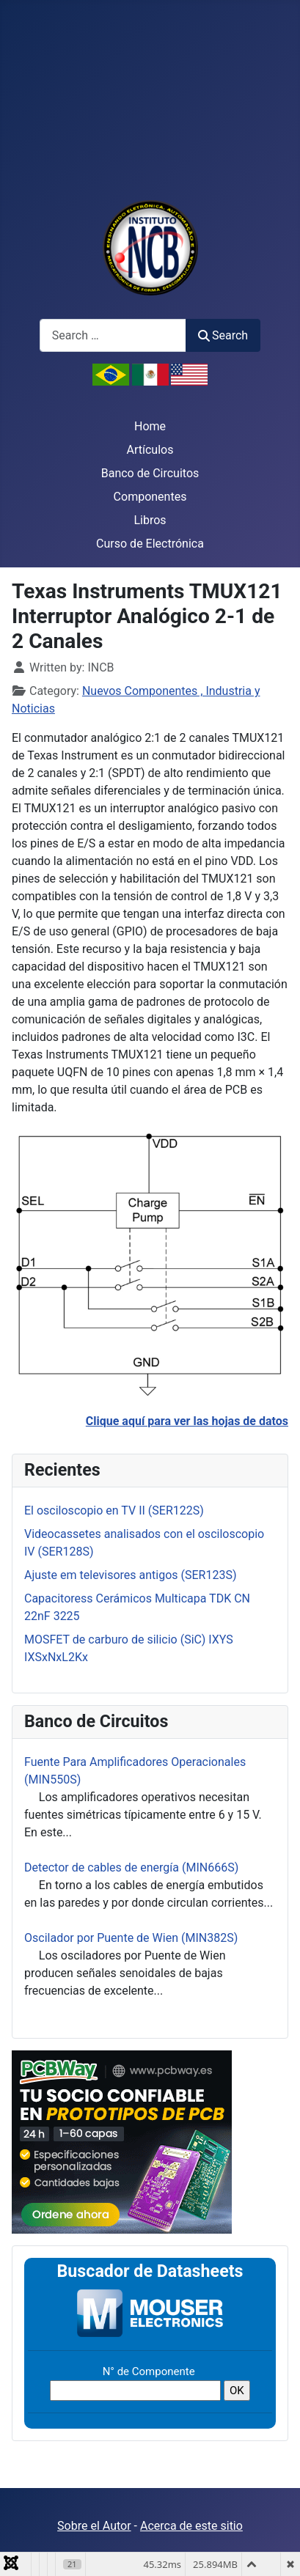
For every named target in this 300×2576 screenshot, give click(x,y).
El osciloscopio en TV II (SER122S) (114, 1510)
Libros (149, 520)
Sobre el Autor (94, 2526)
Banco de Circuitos (150, 473)
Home (150, 426)
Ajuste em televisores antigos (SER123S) (130, 1575)
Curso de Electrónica (150, 544)
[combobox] (113, 335)
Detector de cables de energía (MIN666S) (131, 1867)
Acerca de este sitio (191, 2526)
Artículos (150, 450)
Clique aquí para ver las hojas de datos (187, 1421)
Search (223, 335)
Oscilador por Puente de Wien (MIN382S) (131, 1938)
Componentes (150, 497)
